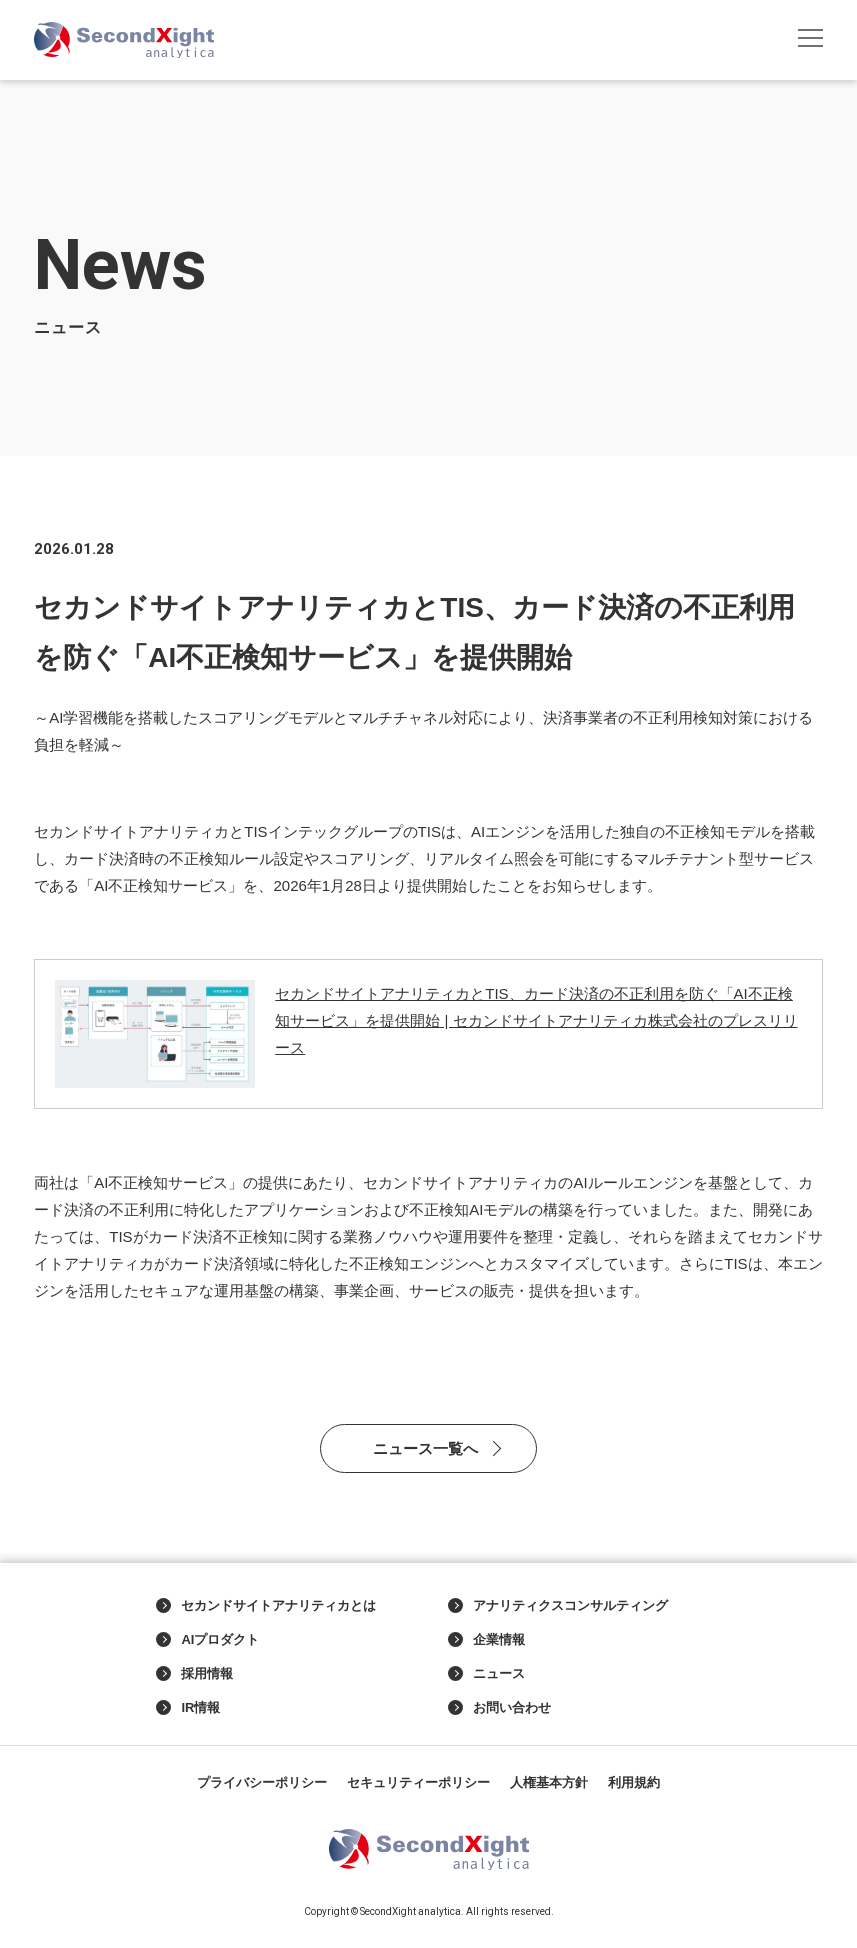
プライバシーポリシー (262, 1782)
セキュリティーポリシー (418, 1782)
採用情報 (194, 1674)
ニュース (486, 1674)
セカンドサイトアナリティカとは (266, 1606)
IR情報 (188, 1708)
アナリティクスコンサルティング (558, 1606)
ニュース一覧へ (425, 1448)
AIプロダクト (207, 1640)
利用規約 (634, 1782)
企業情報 (486, 1640)
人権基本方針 (549, 1782)
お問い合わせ (499, 1708)
